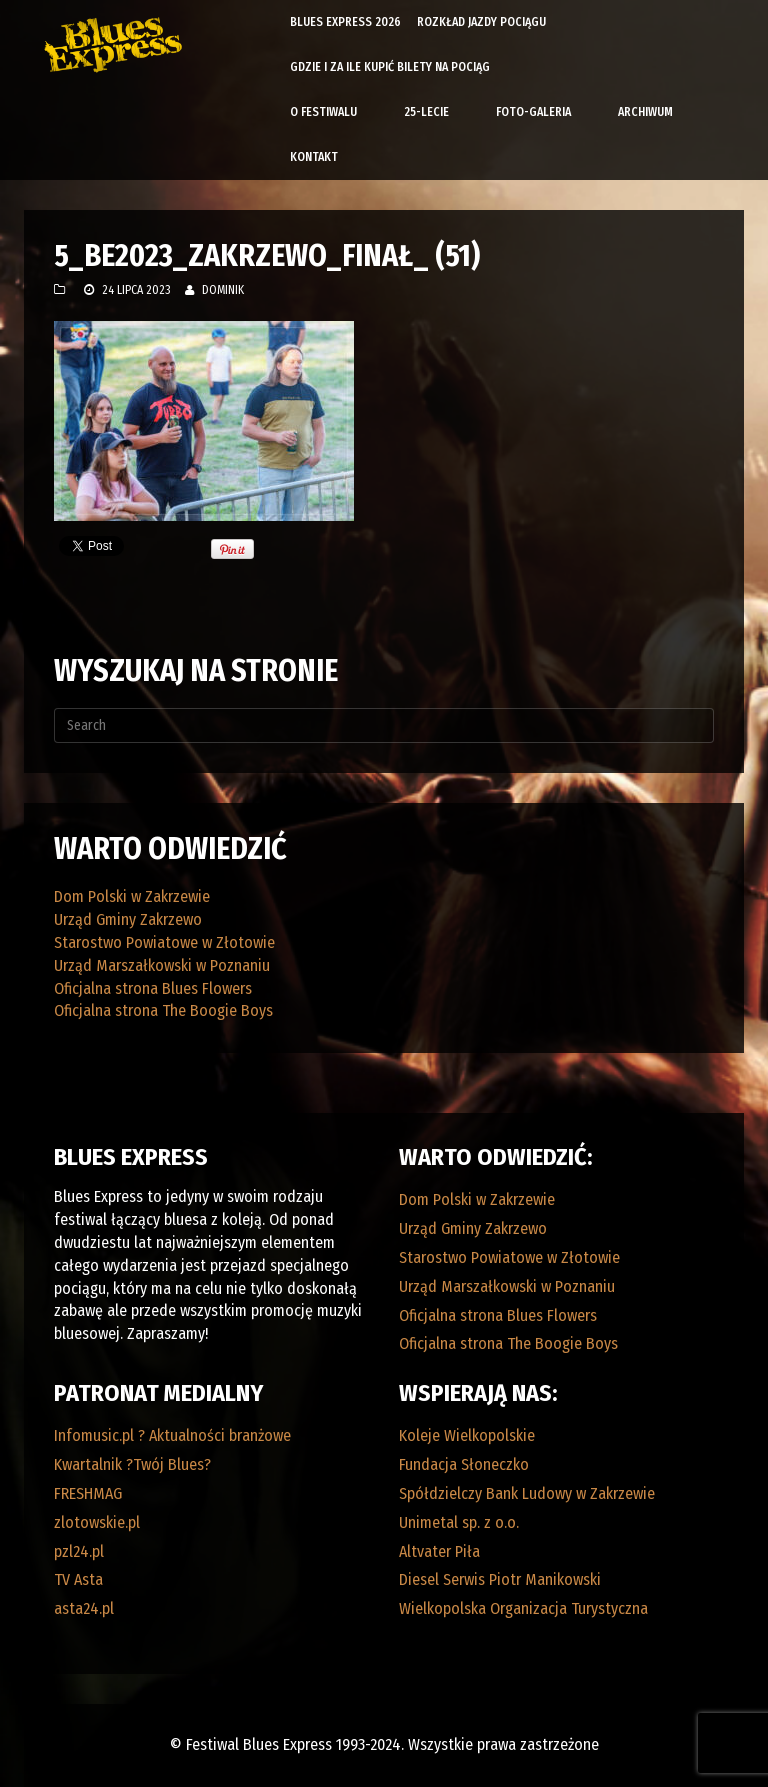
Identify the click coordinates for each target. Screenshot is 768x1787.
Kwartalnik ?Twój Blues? (132, 1464)
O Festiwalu (323, 112)
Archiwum (645, 112)
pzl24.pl (79, 1551)
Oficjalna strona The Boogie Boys (163, 1010)
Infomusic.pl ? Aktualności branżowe (172, 1435)
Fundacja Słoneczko (464, 1464)
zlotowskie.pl (97, 1522)
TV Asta (78, 1579)
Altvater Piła (439, 1551)
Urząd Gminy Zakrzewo (128, 919)
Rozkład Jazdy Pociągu (481, 22)
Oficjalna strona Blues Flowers (153, 988)
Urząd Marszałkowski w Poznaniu (162, 965)
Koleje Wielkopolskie (467, 1435)
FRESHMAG (88, 1493)
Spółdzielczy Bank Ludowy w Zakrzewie (527, 1493)
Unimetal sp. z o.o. (459, 1522)
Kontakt (314, 157)
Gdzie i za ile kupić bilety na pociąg (390, 67)
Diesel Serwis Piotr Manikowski (500, 1579)
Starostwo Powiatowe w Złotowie (164, 942)
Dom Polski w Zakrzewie (132, 896)
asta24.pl (84, 1608)
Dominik (223, 290)
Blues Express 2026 (345, 22)
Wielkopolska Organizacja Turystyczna (523, 1608)
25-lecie (426, 112)
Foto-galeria (533, 112)
